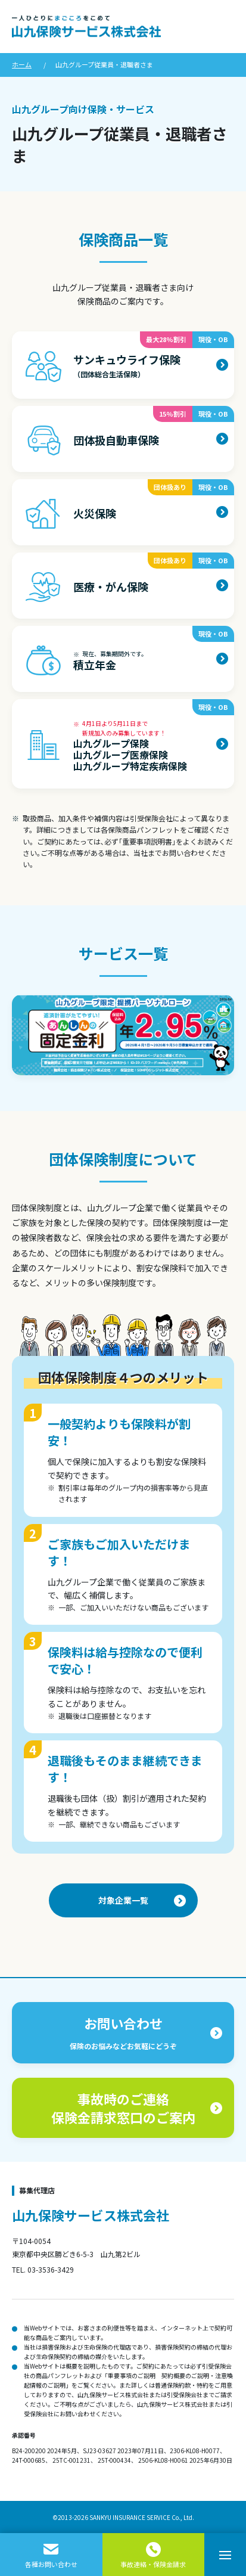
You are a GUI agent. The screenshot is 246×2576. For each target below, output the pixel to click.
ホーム (22, 64)
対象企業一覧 (123, 1900)
